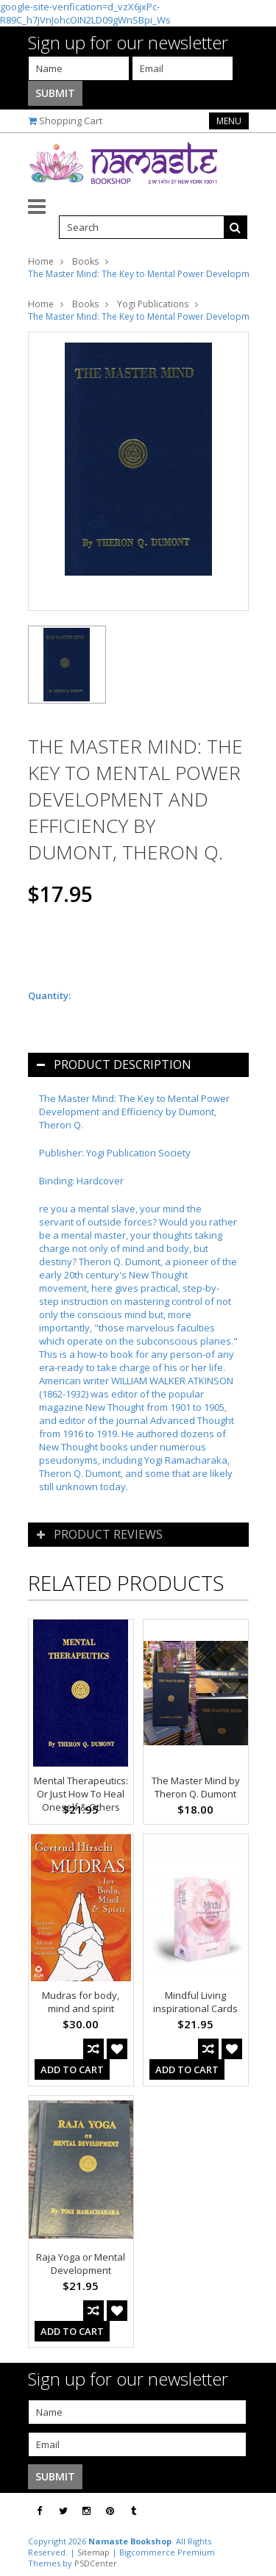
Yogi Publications (152, 304)
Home (41, 261)
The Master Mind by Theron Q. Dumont (196, 1787)
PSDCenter (95, 2563)
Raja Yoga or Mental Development (80, 2263)
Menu (228, 121)
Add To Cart (72, 2069)
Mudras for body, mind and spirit (80, 2002)
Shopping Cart (70, 120)
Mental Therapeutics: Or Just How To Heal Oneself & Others (81, 1794)
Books (85, 261)
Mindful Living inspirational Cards (195, 2002)
